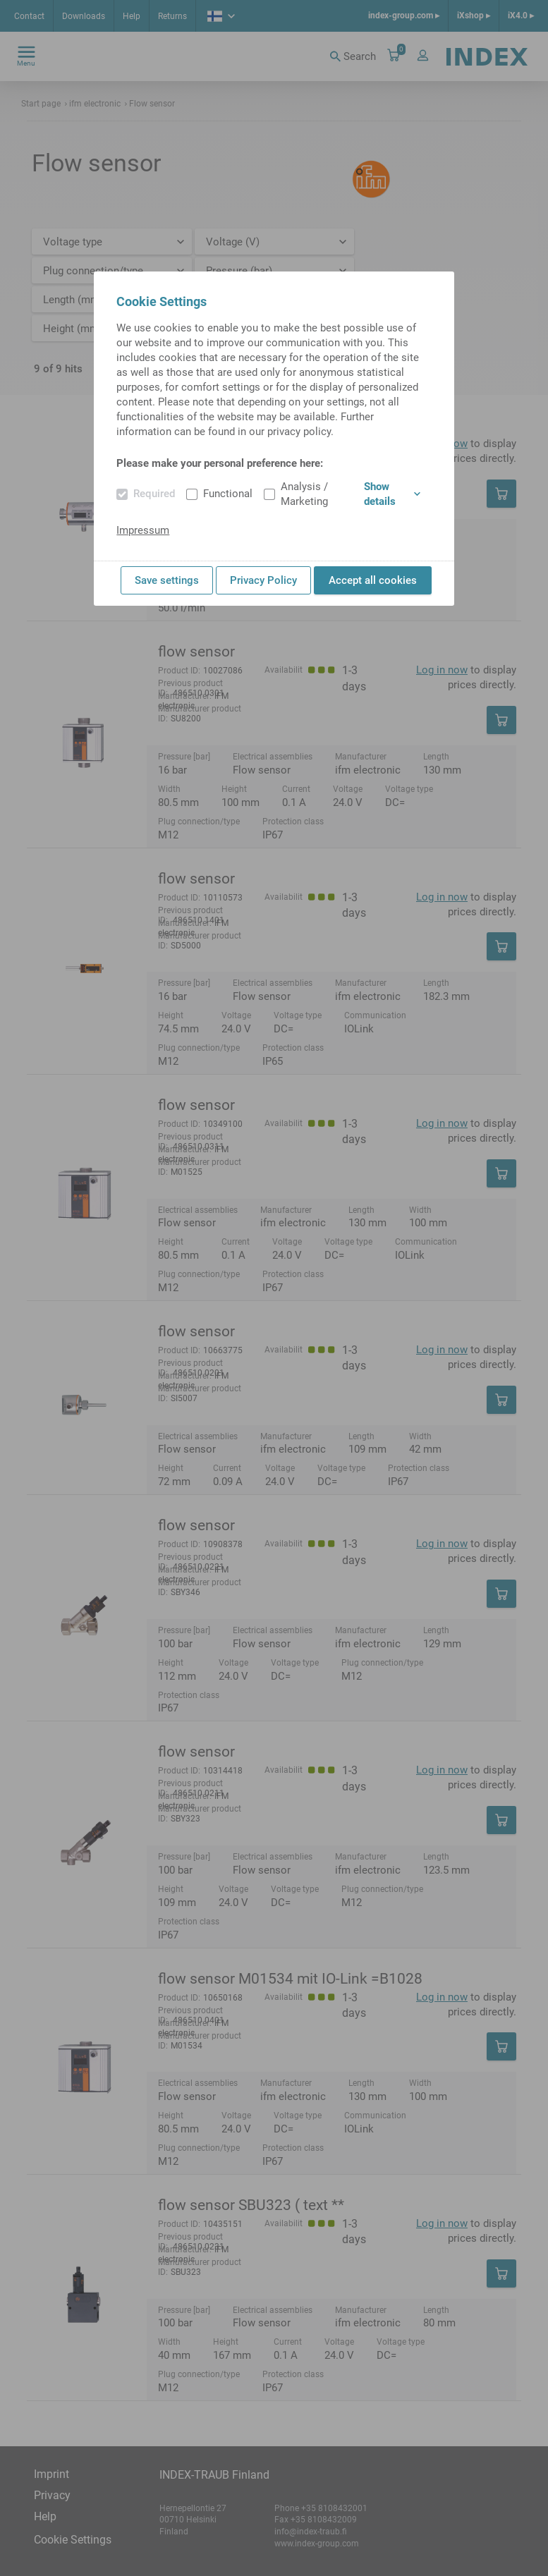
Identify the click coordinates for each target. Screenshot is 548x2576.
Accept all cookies (373, 580)
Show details (392, 494)
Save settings (167, 580)
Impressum (142, 530)
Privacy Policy (263, 580)
